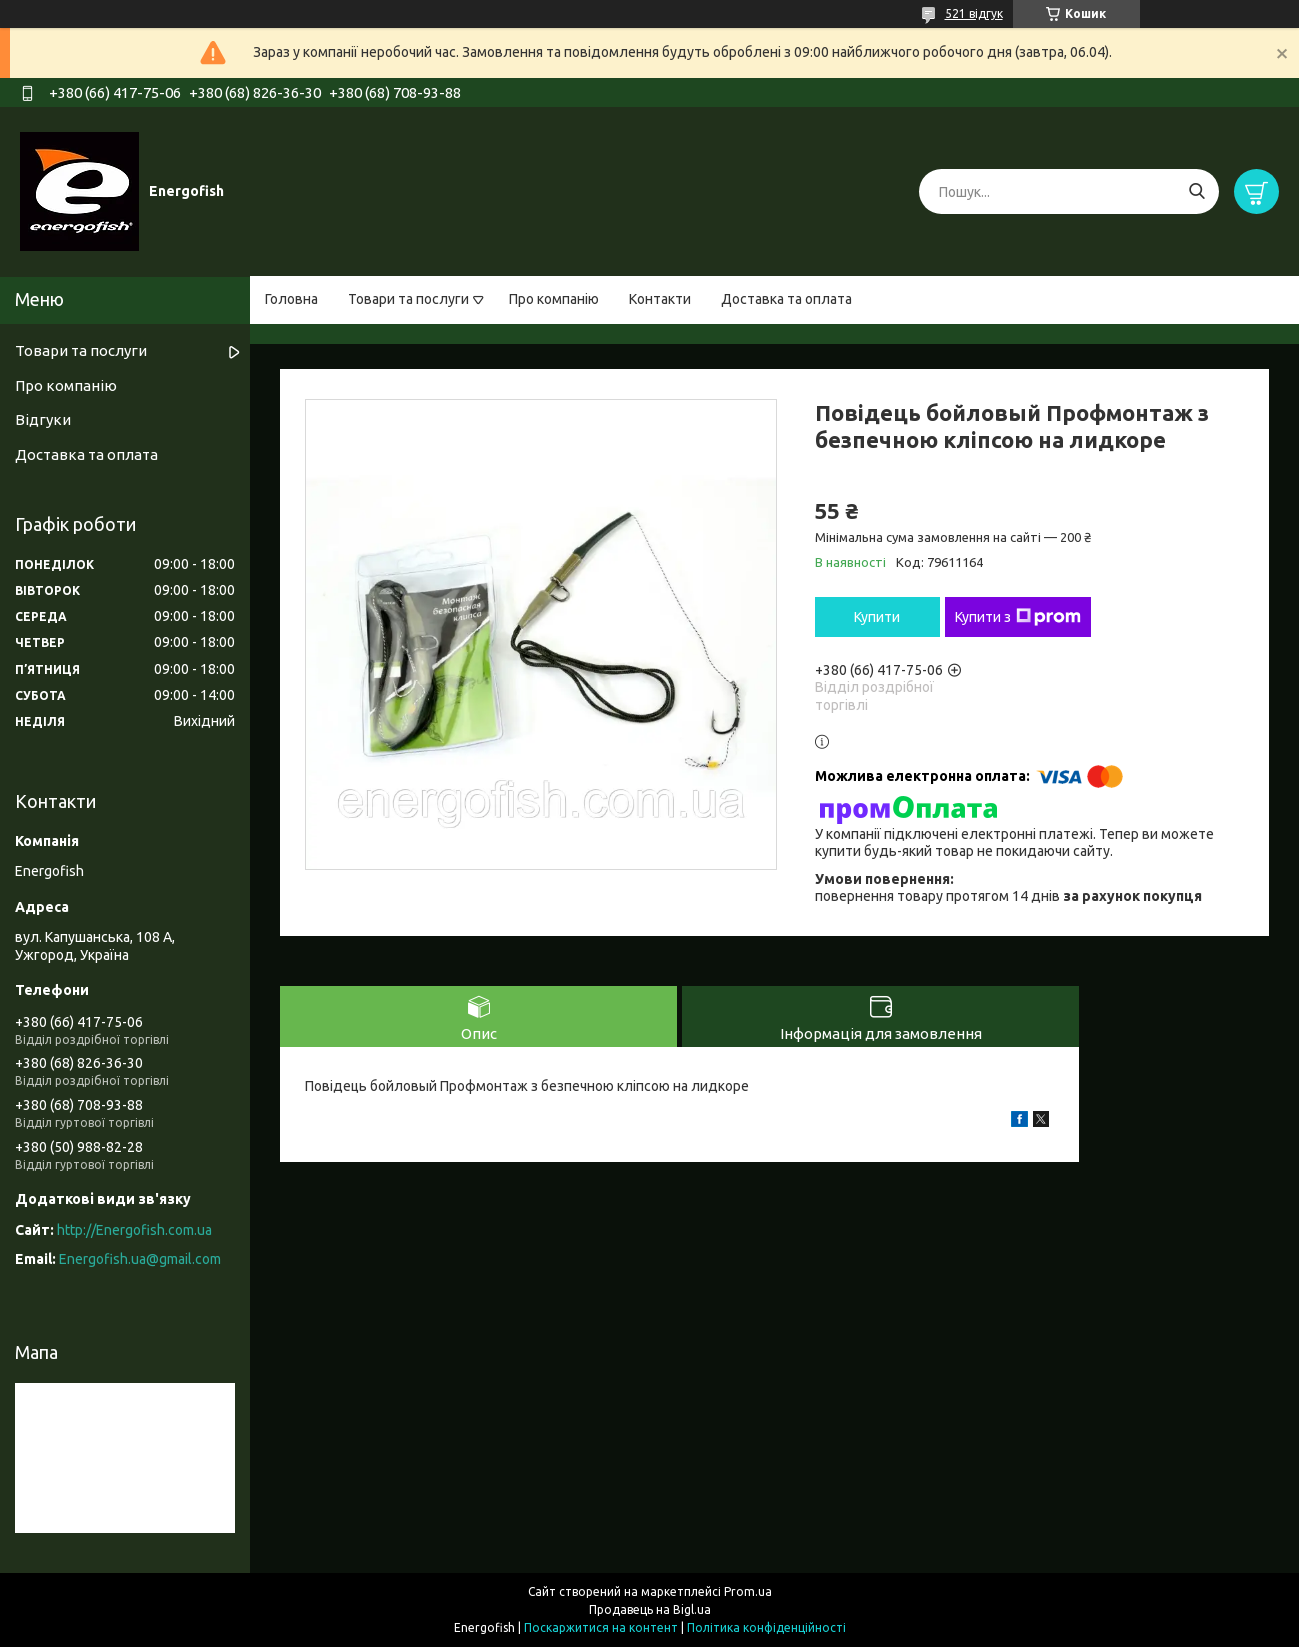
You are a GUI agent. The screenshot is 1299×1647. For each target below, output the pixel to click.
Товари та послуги (408, 299)
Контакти (660, 299)
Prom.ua (748, 1591)
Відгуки (43, 419)
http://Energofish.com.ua (134, 1230)
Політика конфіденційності (766, 1627)
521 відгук (974, 13)
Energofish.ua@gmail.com (140, 1259)
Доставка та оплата (786, 299)
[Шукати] (1196, 191)
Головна (291, 299)
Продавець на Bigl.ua (650, 1609)
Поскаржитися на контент (601, 1627)
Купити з (1018, 617)
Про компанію (554, 299)
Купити (877, 617)
